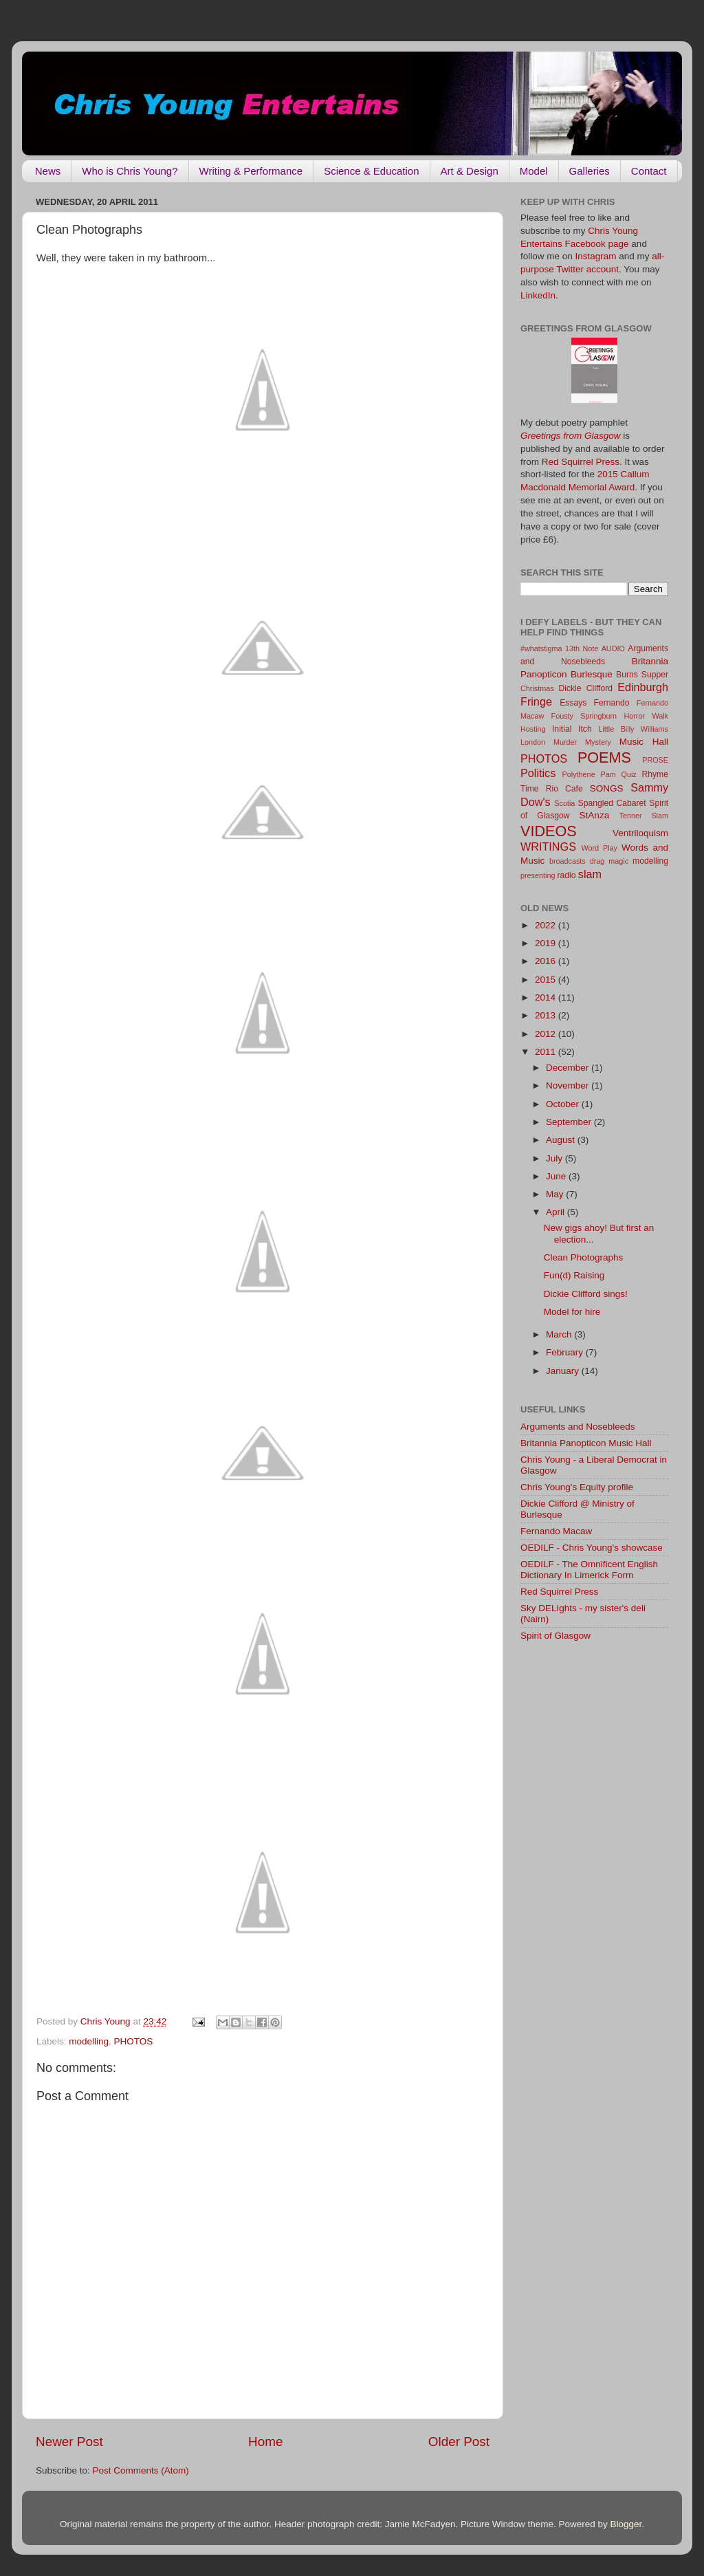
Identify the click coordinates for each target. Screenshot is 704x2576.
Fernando (612, 703)
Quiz (629, 774)
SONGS (607, 788)
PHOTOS (133, 2041)
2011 (546, 1052)
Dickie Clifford (585, 688)
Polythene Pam (589, 774)
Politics (538, 773)
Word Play (599, 848)
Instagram (596, 256)
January (564, 1371)
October (564, 1104)
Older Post (459, 2441)
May (556, 1194)
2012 (546, 1034)
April (556, 1212)
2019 (546, 943)
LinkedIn (538, 295)
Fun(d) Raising (574, 1275)
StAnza (595, 815)
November (568, 1085)
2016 (546, 961)
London (532, 742)
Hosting (533, 729)
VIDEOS (548, 831)
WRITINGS (548, 846)
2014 (546, 997)
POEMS (604, 757)
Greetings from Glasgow (570, 435)
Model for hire (572, 1312)
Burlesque (592, 674)
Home (265, 2441)
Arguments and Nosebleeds (577, 1426)
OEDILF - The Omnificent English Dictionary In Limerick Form (589, 1569)
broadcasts (567, 861)
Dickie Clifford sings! (586, 1294)
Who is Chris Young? (129, 171)
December (568, 1067)
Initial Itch (572, 729)
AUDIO (613, 648)
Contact (649, 171)
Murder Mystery (582, 742)
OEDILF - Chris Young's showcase (591, 1547)
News (48, 171)
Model (534, 171)
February (566, 1352)
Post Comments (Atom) (141, 2470)
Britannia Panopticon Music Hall (586, 1443)
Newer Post (69, 2441)
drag (597, 861)
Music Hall (643, 741)
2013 (546, 1015)
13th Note (581, 648)
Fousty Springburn (584, 716)
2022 (546, 925)
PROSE (655, 760)
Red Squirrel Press (580, 462)
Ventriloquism (640, 833)
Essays (573, 703)
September (570, 1122)
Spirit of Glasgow (555, 1635)
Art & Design (469, 171)
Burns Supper (642, 674)
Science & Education (371, 171)
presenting (537, 875)
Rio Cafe (564, 789)
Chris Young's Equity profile (576, 1487)
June (557, 1176)
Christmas (537, 688)
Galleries (589, 171)
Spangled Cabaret (612, 803)
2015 (546, 979)
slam (590, 874)
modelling (89, 2041)
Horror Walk (646, 716)
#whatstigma (541, 648)
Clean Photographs (584, 1257)
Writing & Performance (251, 171)
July (555, 1158)
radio (566, 875)
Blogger (626, 2524)
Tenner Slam (643, 815)
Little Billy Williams (633, 729)
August (562, 1140)
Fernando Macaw (556, 1531)
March (560, 1334)
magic (618, 861)
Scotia (564, 803)
